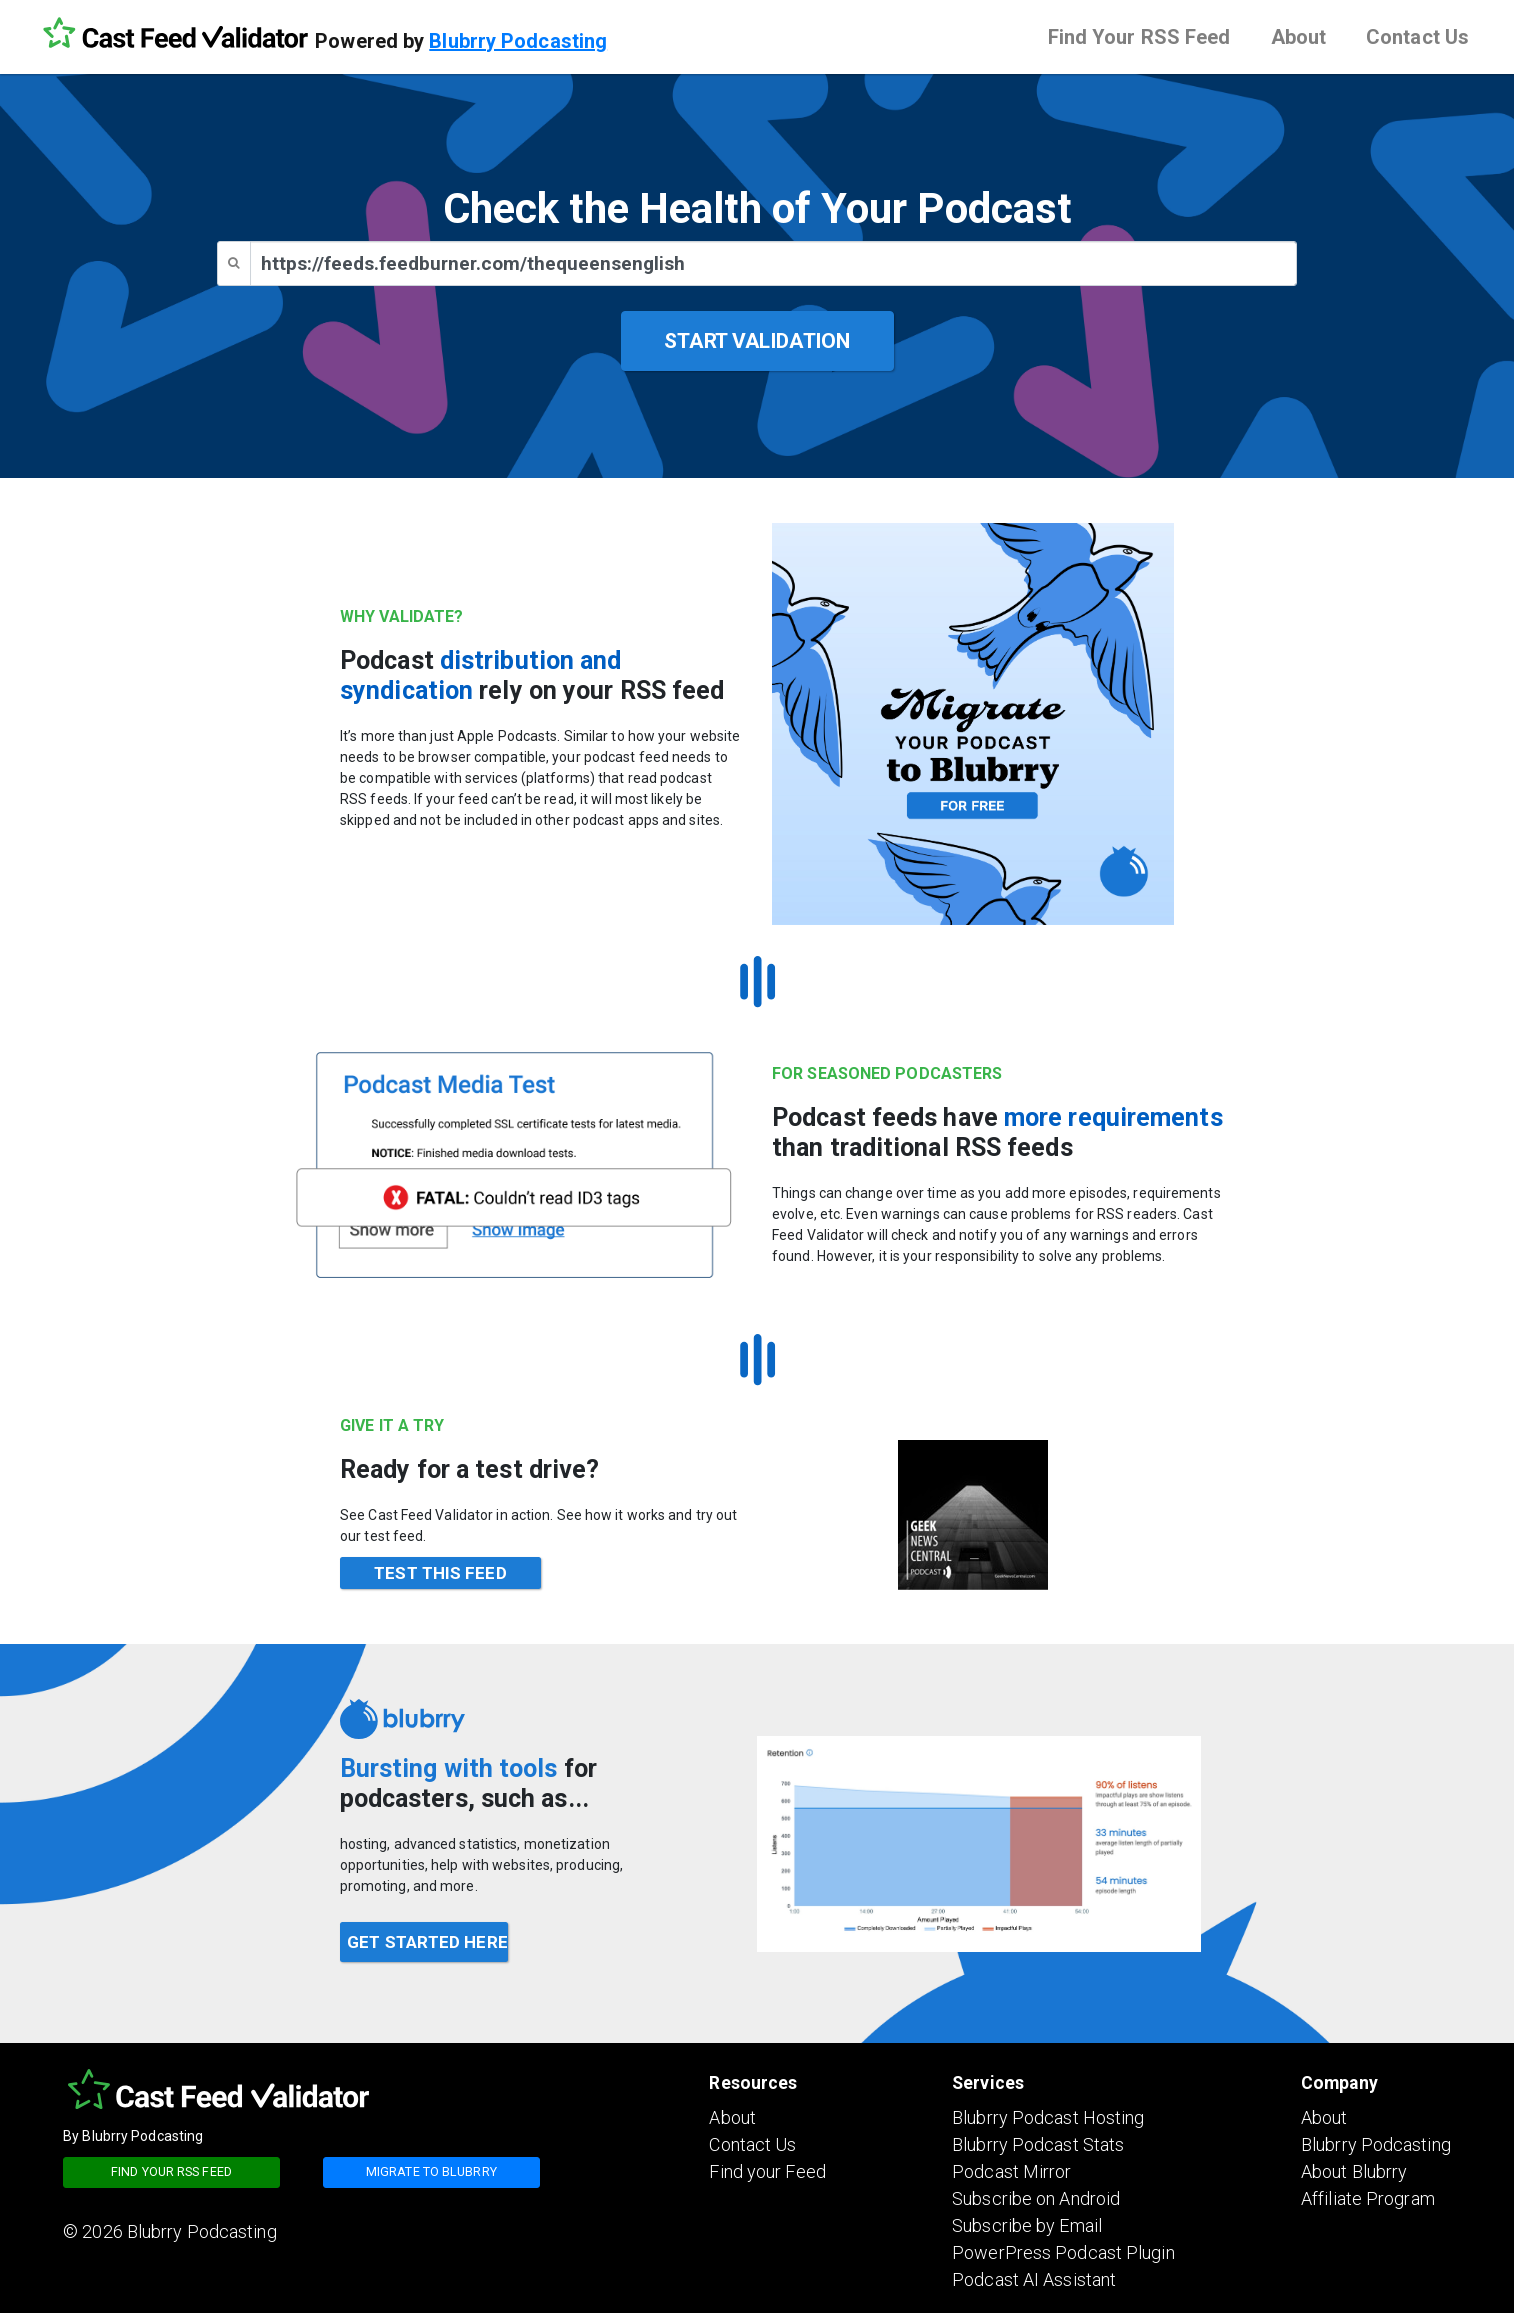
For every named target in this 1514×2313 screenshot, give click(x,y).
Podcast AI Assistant (1034, 2279)
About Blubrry (1354, 2171)
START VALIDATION (757, 341)
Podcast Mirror (1011, 2171)
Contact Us (1417, 37)
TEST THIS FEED (440, 1573)
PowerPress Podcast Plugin (1063, 2252)
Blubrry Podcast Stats (1038, 2144)
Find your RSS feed (171, 2171)
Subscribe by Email (1027, 2225)
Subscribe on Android (1036, 2198)
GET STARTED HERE (427, 1942)
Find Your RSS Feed (1139, 37)
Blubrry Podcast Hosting (1048, 2117)
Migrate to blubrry (431, 2171)
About (1299, 37)
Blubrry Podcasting (518, 41)
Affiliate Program (1368, 2198)
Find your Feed (767, 2171)
